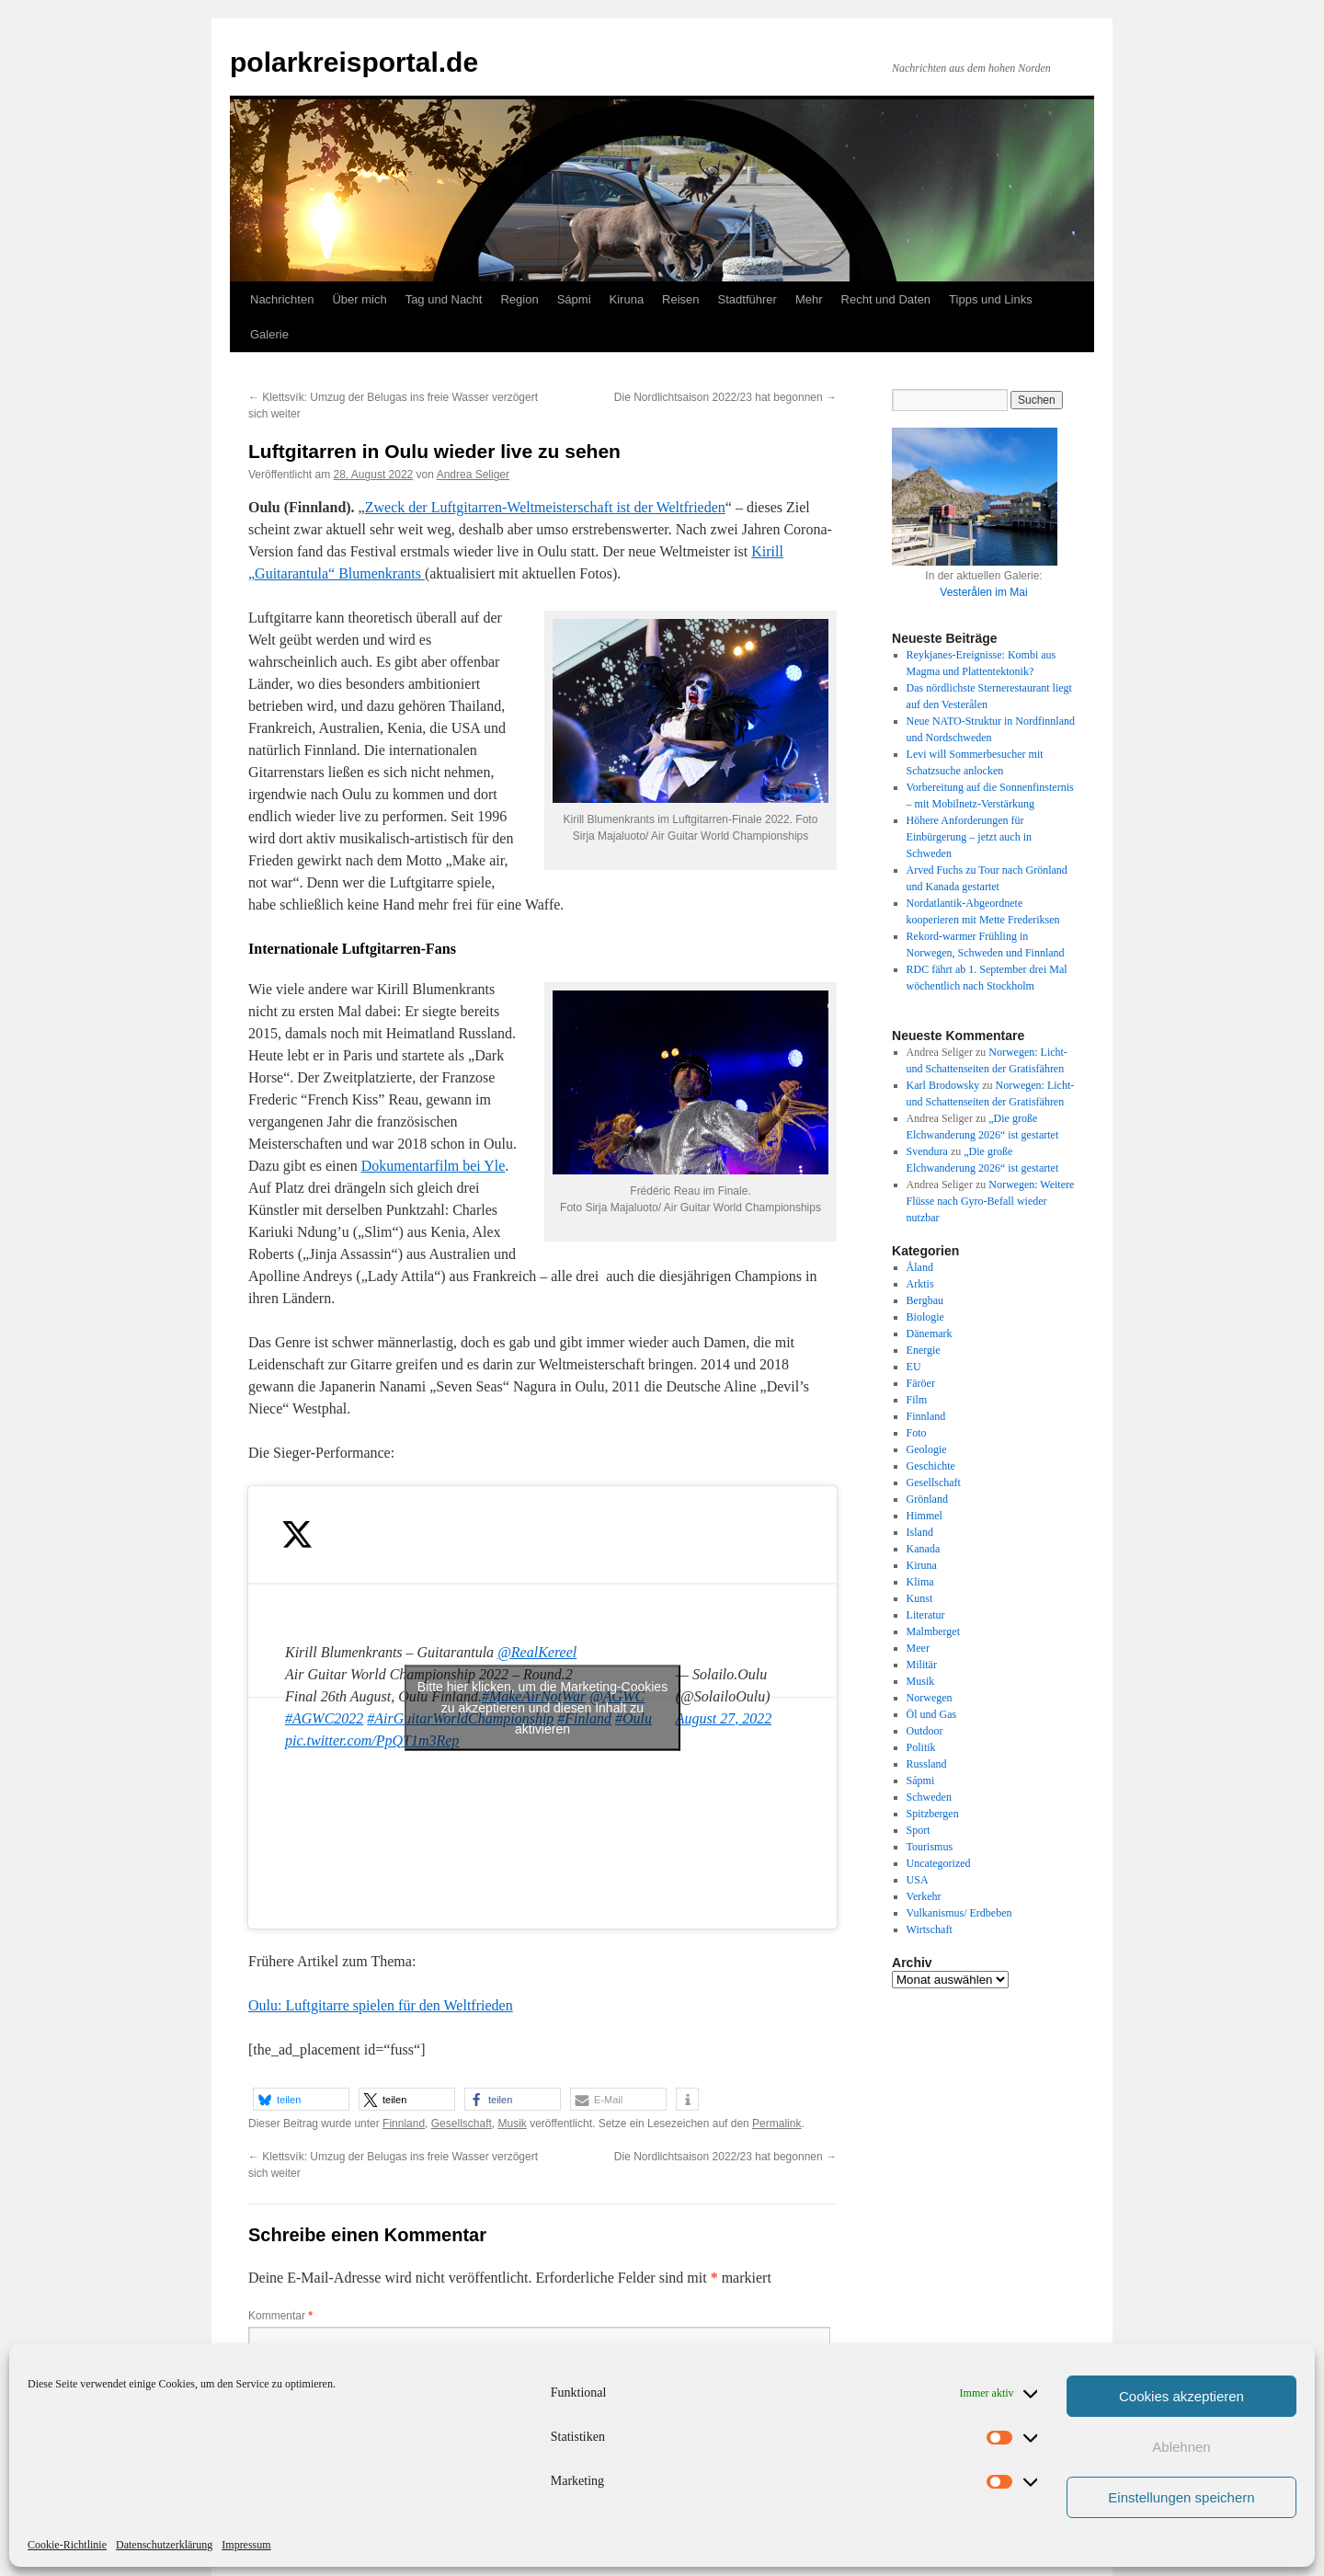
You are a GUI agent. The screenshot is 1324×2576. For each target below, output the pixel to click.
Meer (918, 1648)
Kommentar (280, 2315)
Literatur (926, 1615)
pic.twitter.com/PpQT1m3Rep (372, 1740)
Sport (918, 1830)
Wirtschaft (930, 1929)
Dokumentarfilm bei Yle (433, 1166)
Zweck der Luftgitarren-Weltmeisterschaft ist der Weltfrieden (545, 507)
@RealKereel (536, 1652)
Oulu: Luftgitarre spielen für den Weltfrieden (380, 2005)
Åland (920, 1267)
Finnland (403, 2123)
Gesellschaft (461, 2123)
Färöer (921, 1383)
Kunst (920, 1598)
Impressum (246, 2544)
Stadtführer (747, 299)
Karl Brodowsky (943, 1085)
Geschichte (931, 1466)
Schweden (929, 1797)
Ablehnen (1181, 2447)
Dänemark (930, 1333)
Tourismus (930, 1846)
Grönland (927, 1499)
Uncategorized (939, 1863)
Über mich (359, 299)
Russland (927, 1763)
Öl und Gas (932, 1714)
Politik (921, 1747)
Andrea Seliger (473, 474)
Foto (917, 1432)
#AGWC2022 (324, 1718)
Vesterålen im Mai (983, 592)
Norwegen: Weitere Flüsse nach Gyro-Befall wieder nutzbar (991, 1201)
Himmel (924, 1515)
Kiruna (627, 299)
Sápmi (574, 299)
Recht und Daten (886, 299)
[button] (301, 2099)
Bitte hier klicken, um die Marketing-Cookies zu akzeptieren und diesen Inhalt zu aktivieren (542, 1706)
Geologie (927, 1449)
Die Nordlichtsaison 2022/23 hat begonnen (725, 397)
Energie (924, 1350)
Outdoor (925, 1730)
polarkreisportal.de (354, 62)
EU (914, 1366)
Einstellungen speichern (1181, 2497)
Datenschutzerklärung (164, 2544)
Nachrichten (282, 299)
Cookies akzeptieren (1181, 2396)
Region (519, 299)
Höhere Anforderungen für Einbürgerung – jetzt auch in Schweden (969, 837)
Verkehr (924, 1896)
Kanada (924, 1548)
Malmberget (933, 1631)
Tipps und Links (991, 299)
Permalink (776, 2123)
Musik (511, 2123)
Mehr (809, 299)
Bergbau (925, 1300)
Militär (922, 1664)
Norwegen (930, 1697)
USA (918, 1879)
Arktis (920, 1283)
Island (920, 1532)
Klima (920, 1581)
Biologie (925, 1317)
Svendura (927, 1151)
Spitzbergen (933, 1813)
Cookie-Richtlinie (67, 2544)
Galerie (269, 334)
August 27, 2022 (723, 1718)
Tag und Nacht (444, 299)
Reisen (680, 299)
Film (917, 1399)
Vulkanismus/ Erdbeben (959, 1912)
